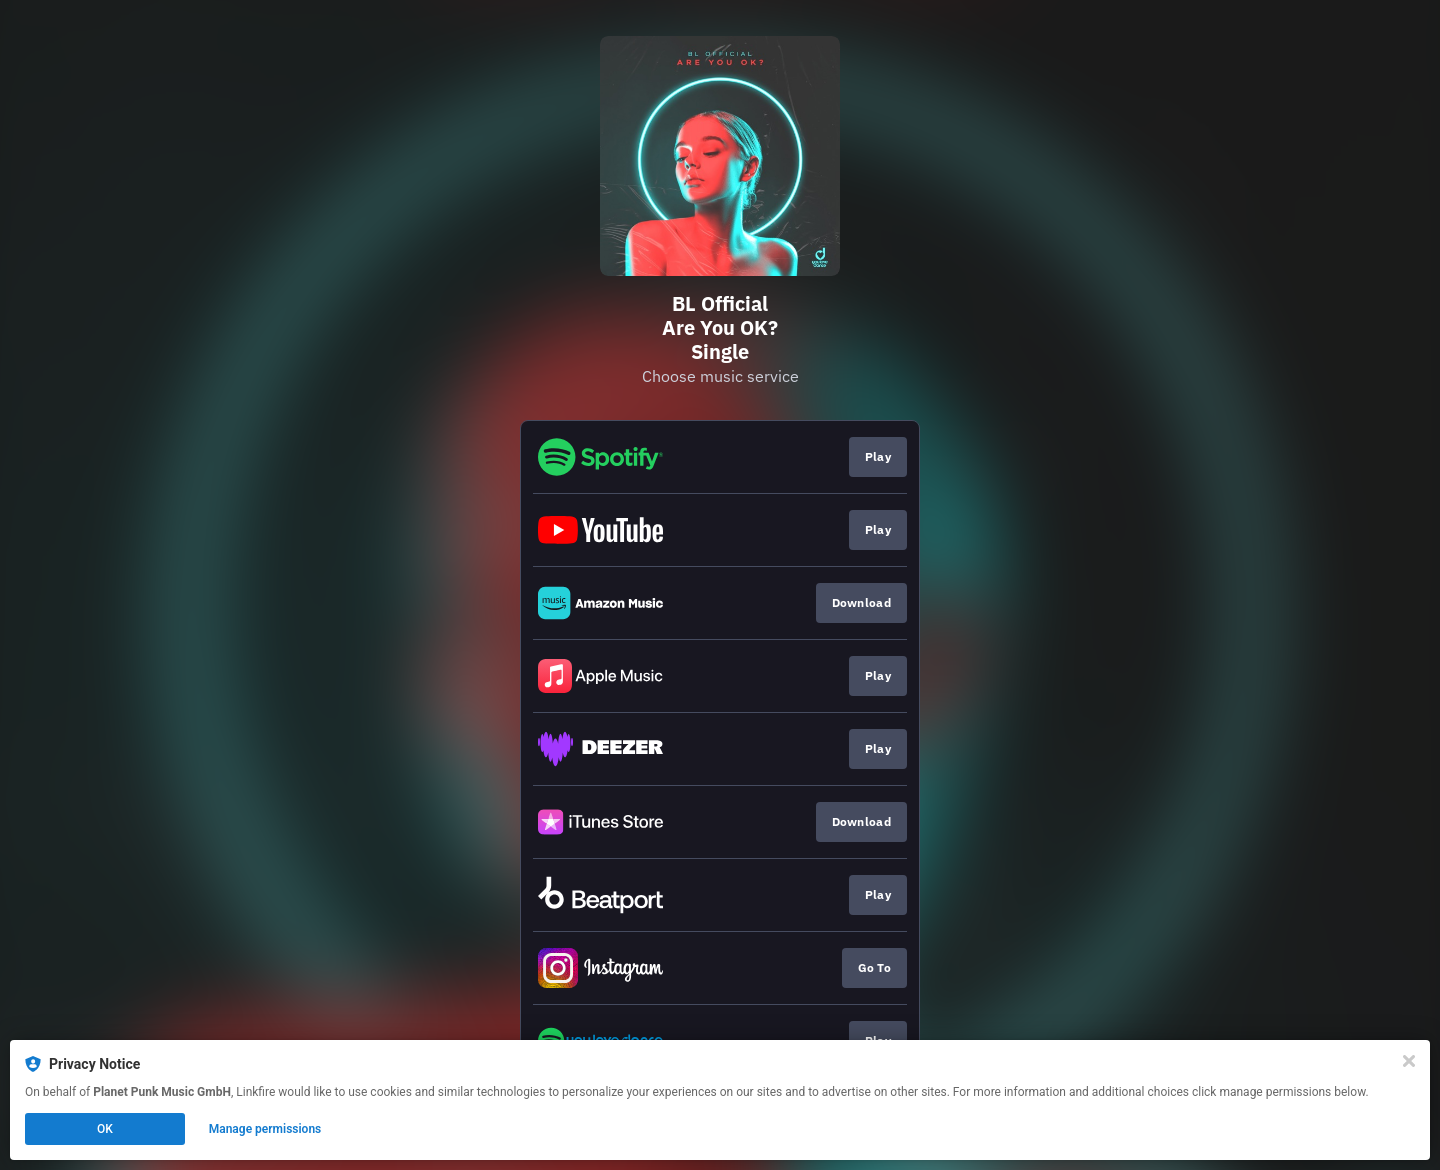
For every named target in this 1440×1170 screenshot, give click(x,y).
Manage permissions (265, 1129)
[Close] (1409, 1061)
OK (105, 1129)
